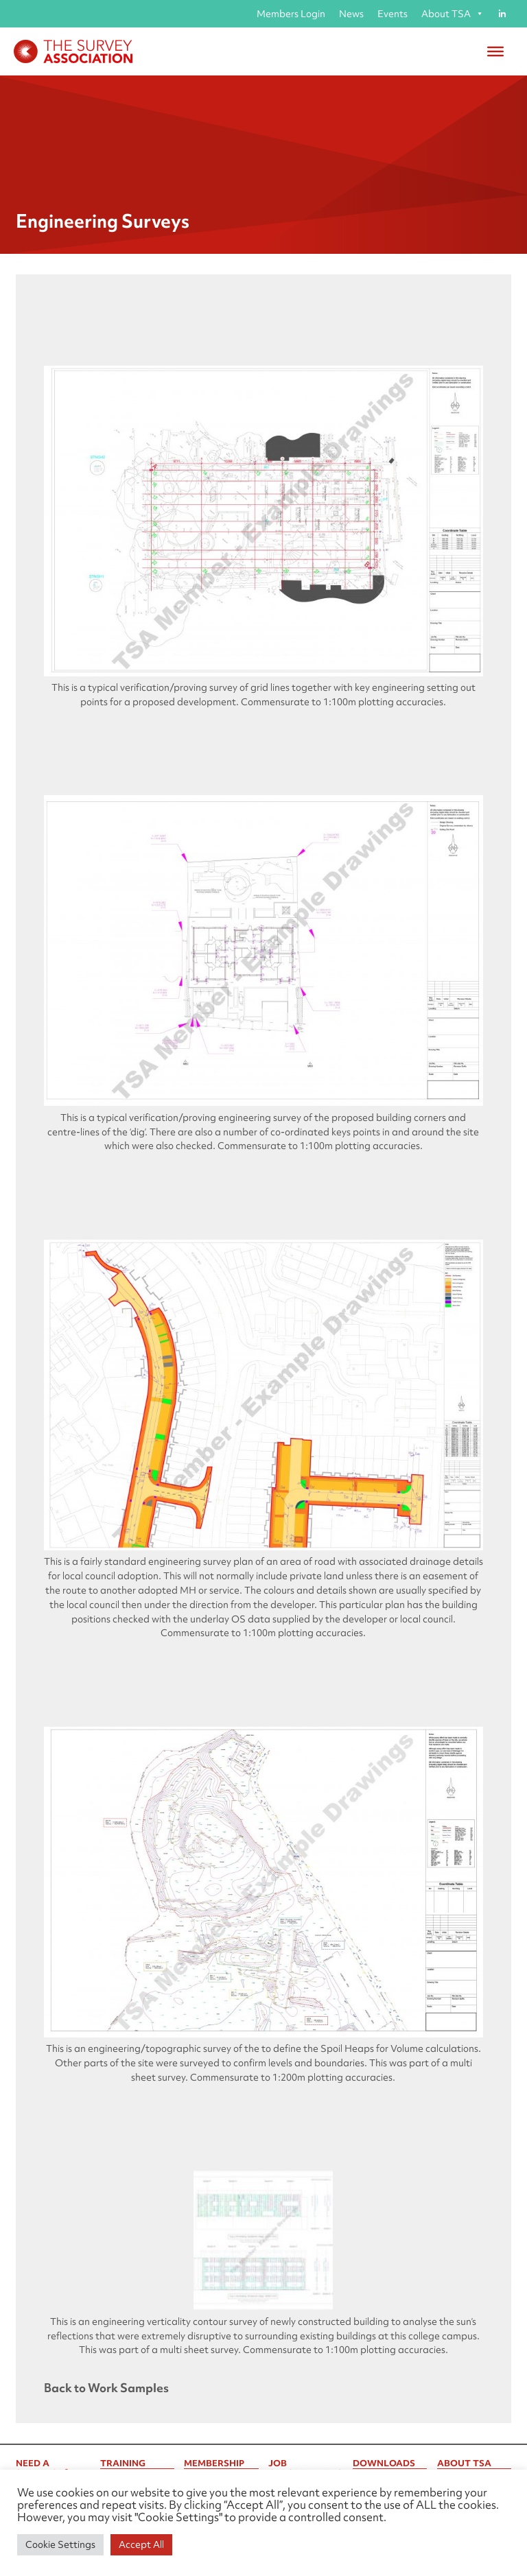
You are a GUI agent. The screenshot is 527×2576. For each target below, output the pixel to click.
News (351, 14)
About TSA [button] (452, 13)
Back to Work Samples (106, 2388)
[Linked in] (502, 13)
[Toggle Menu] (495, 51)
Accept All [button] (141, 2544)
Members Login (291, 14)
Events (392, 14)
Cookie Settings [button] (60, 2544)
